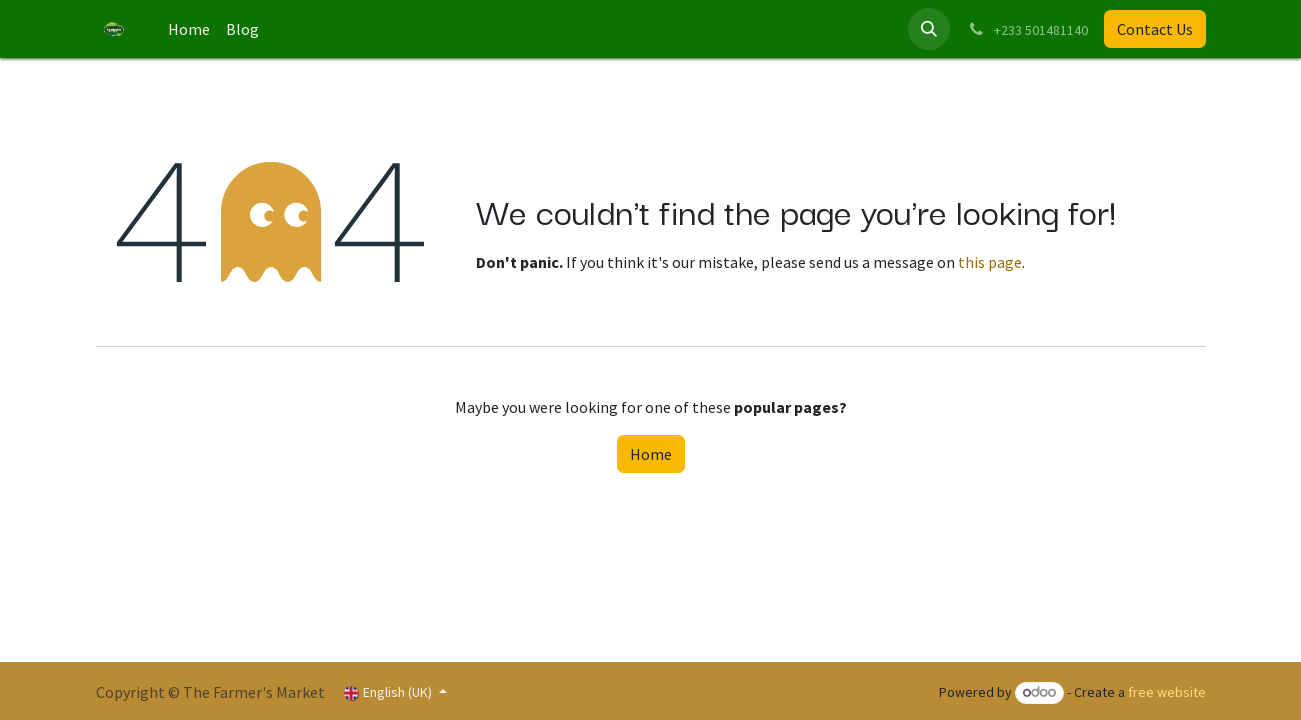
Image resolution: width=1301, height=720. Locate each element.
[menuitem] (189, 29)
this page (990, 262)
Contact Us (1155, 29)
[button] (929, 29)
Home (651, 454)
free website (1167, 692)
